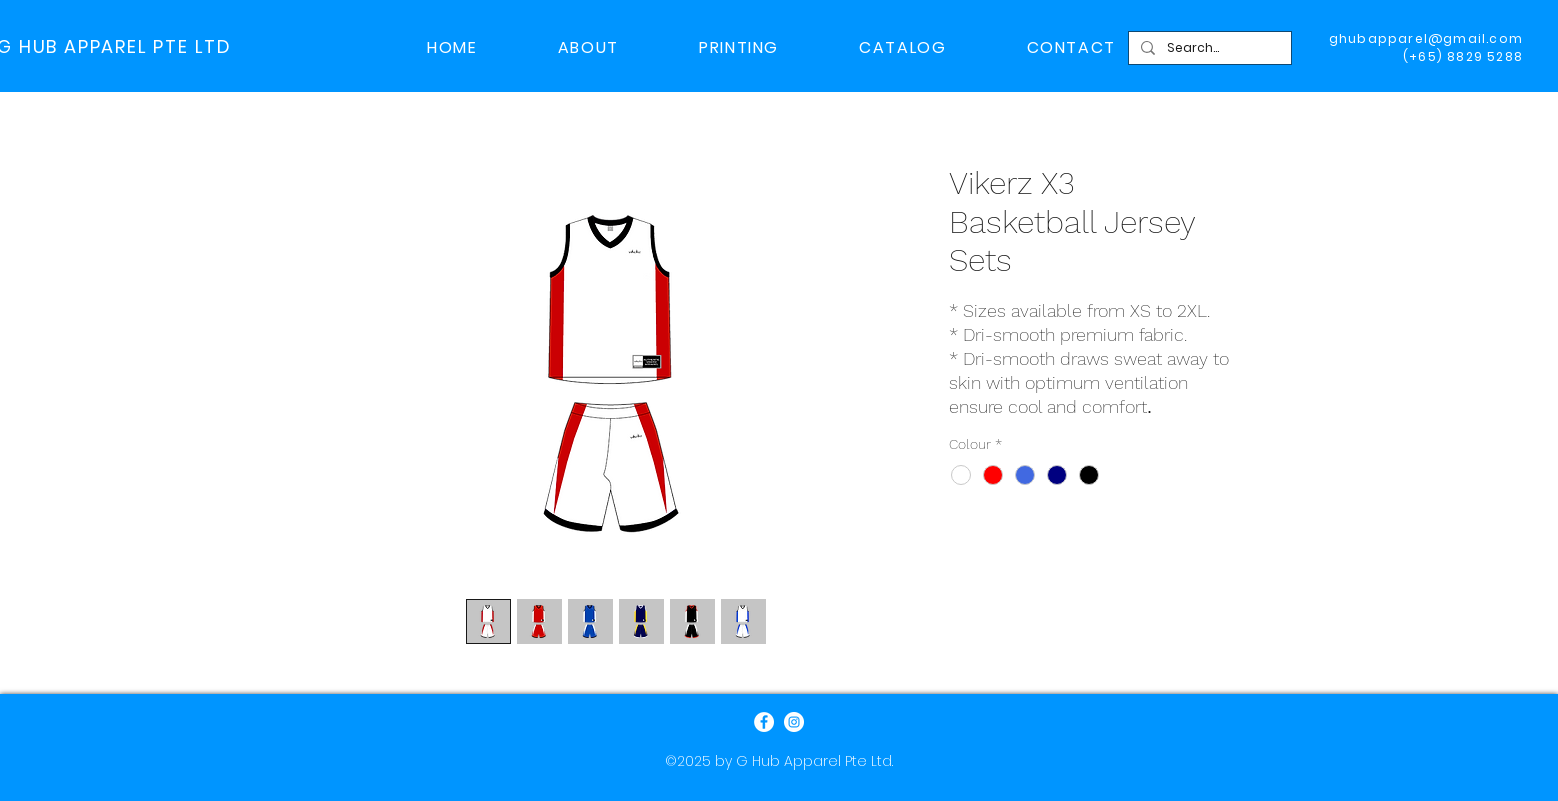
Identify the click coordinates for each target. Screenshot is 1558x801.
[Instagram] (794, 722)
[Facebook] (764, 722)
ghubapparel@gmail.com (1426, 38)
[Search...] (1208, 48)
